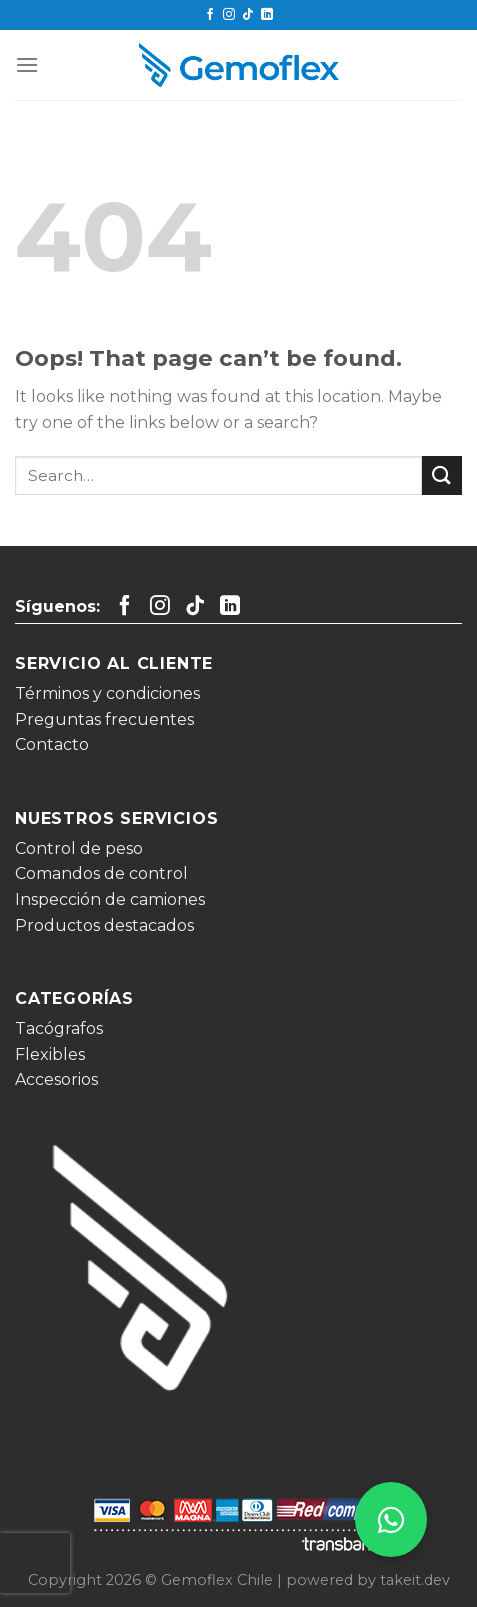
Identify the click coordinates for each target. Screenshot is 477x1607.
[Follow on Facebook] (210, 15)
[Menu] (27, 64)
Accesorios (56, 1079)
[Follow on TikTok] (248, 15)
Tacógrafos (59, 1028)
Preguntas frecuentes (104, 719)
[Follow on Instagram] (229, 15)
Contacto (52, 744)
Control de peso (79, 848)
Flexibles (50, 1054)
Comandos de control (101, 873)
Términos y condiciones (107, 693)
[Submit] (442, 475)
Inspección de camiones (110, 899)
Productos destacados (104, 925)
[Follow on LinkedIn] (267, 15)
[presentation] (35, 1563)
